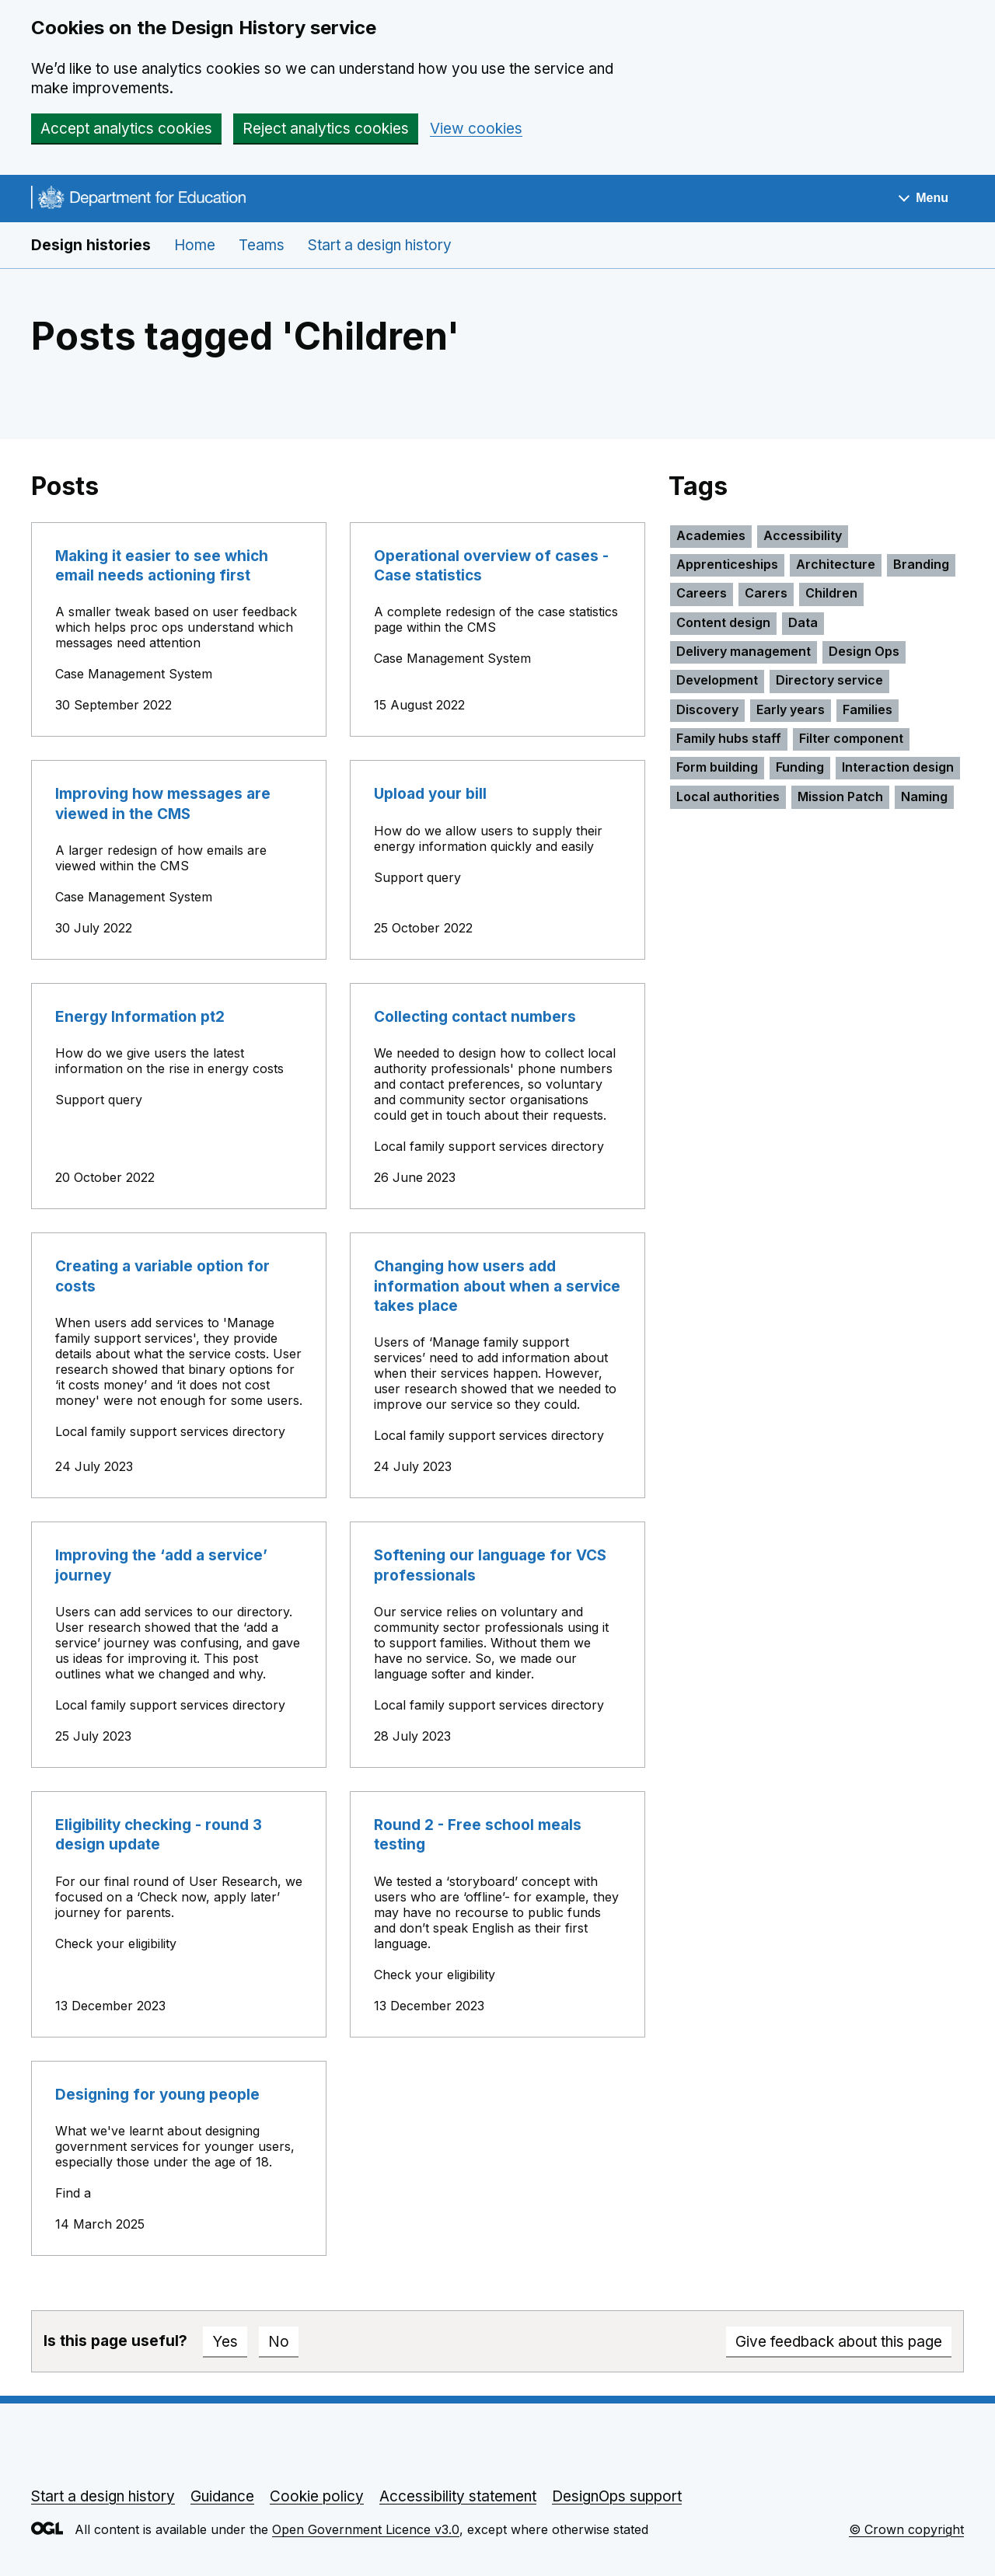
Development (717, 680)
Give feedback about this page (838, 2342)
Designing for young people (157, 2095)
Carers (766, 593)
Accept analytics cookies (126, 129)
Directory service (829, 680)
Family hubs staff (728, 738)
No (278, 2342)
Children (831, 593)
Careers (701, 593)
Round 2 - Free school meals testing (477, 1834)
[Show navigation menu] (923, 198)
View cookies (476, 128)
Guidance (222, 2496)
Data (803, 622)
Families (867, 709)
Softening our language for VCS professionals (490, 1565)
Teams (262, 245)
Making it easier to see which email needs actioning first (161, 565)
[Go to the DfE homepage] (138, 200)
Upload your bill (430, 794)
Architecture (835, 564)
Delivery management (743, 651)
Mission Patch (840, 796)
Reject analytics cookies (326, 129)
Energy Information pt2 (140, 1017)
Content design (723, 622)
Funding (800, 767)
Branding (921, 564)
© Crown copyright (906, 2529)
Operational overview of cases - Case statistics (491, 565)
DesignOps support (617, 2496)
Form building (717, 767)
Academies (710, 535)
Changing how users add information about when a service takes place (497, 1286)
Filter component (851, 738)
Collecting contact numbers (475, 1017)
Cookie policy (317, 2496)
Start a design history (380, 245)
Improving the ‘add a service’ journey (161, 1565)
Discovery (707, 709)
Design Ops (864, 651)
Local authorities (728, 796)
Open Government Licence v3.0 (365, 2529)
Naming (924, 796)
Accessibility (802, 535)
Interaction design (898, 767)
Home (194, 245)
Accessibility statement (457, 2496)
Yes (225, 2342)
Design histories (91, 245)
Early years (790, 709)
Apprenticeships (727, 564)
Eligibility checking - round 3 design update (158, 1834)
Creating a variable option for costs (162, 1276)
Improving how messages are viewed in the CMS (163, 803)
